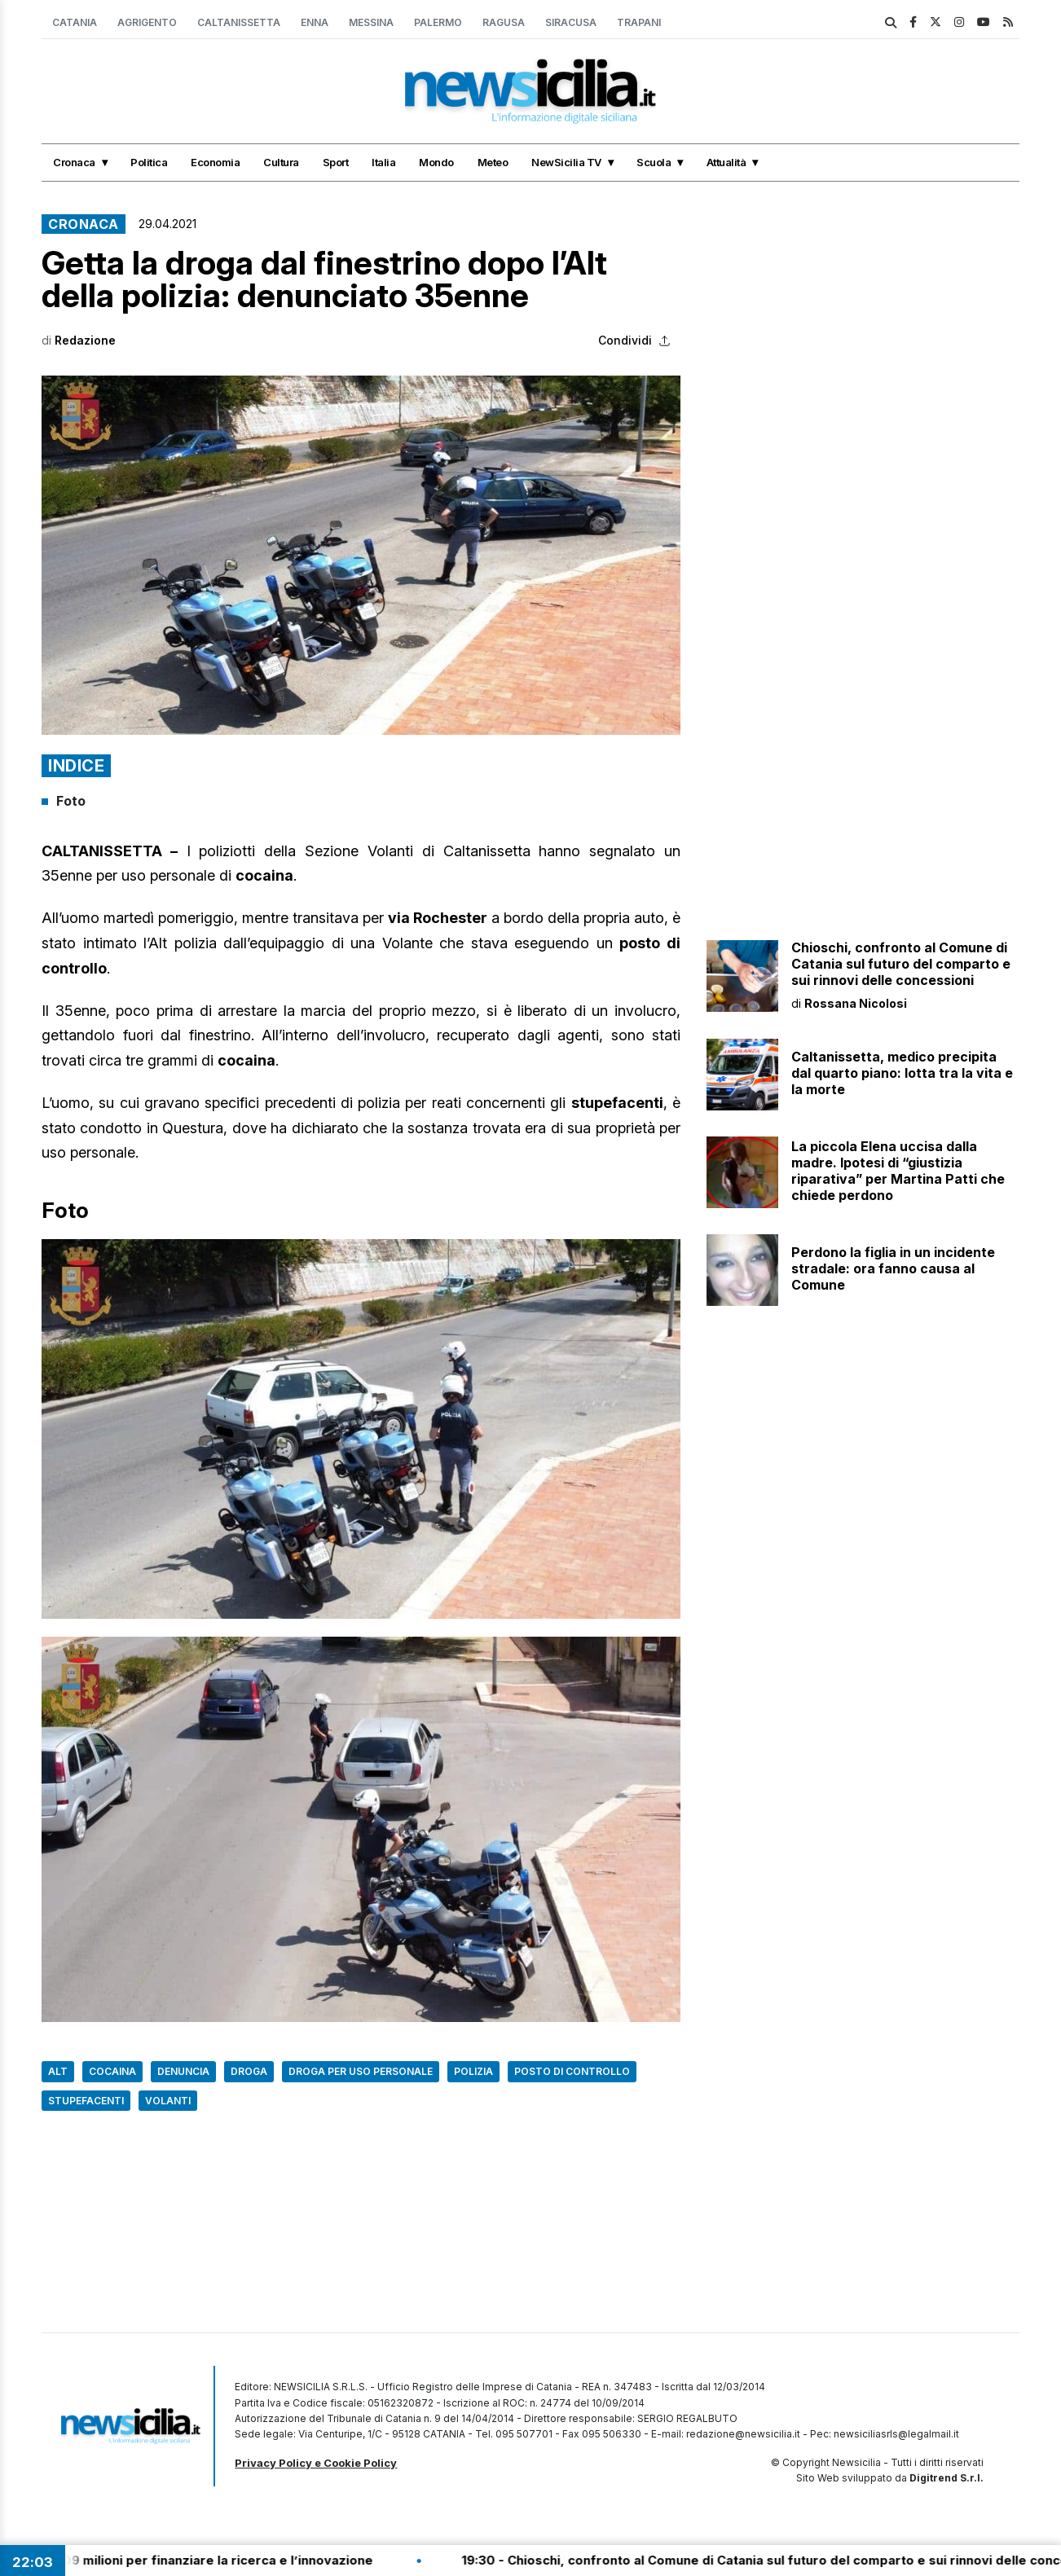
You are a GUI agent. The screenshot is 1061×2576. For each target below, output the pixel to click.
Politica (148, 162)
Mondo (436, 162)
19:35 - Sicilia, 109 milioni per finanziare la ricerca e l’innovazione (206, 2560)
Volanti (168, 2101)
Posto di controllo (572, 2071)
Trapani (639, 22)
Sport (336, 162)
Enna (314, 22)
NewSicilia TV (566, 162)
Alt (58, 2071)
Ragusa (503, 22)
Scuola (653, 162)
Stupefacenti (86, 2101)
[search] (890, 23)
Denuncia (183, 2071)
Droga (249, 2071)
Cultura (281, 162)
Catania (74, 22)
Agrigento (147, 22)
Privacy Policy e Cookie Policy (316, 2462)
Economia (215, 162)
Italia (383, 162)
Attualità (726, 162)
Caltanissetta (238, 22)
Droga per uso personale (360, 2071)
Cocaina (112, 2071)
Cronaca (74, 162)
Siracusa (571, 22)
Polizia (473, 2071)
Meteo (493, 162)
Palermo (438, 22)
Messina (371, 22)
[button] (361, 555)
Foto (71, 801)
